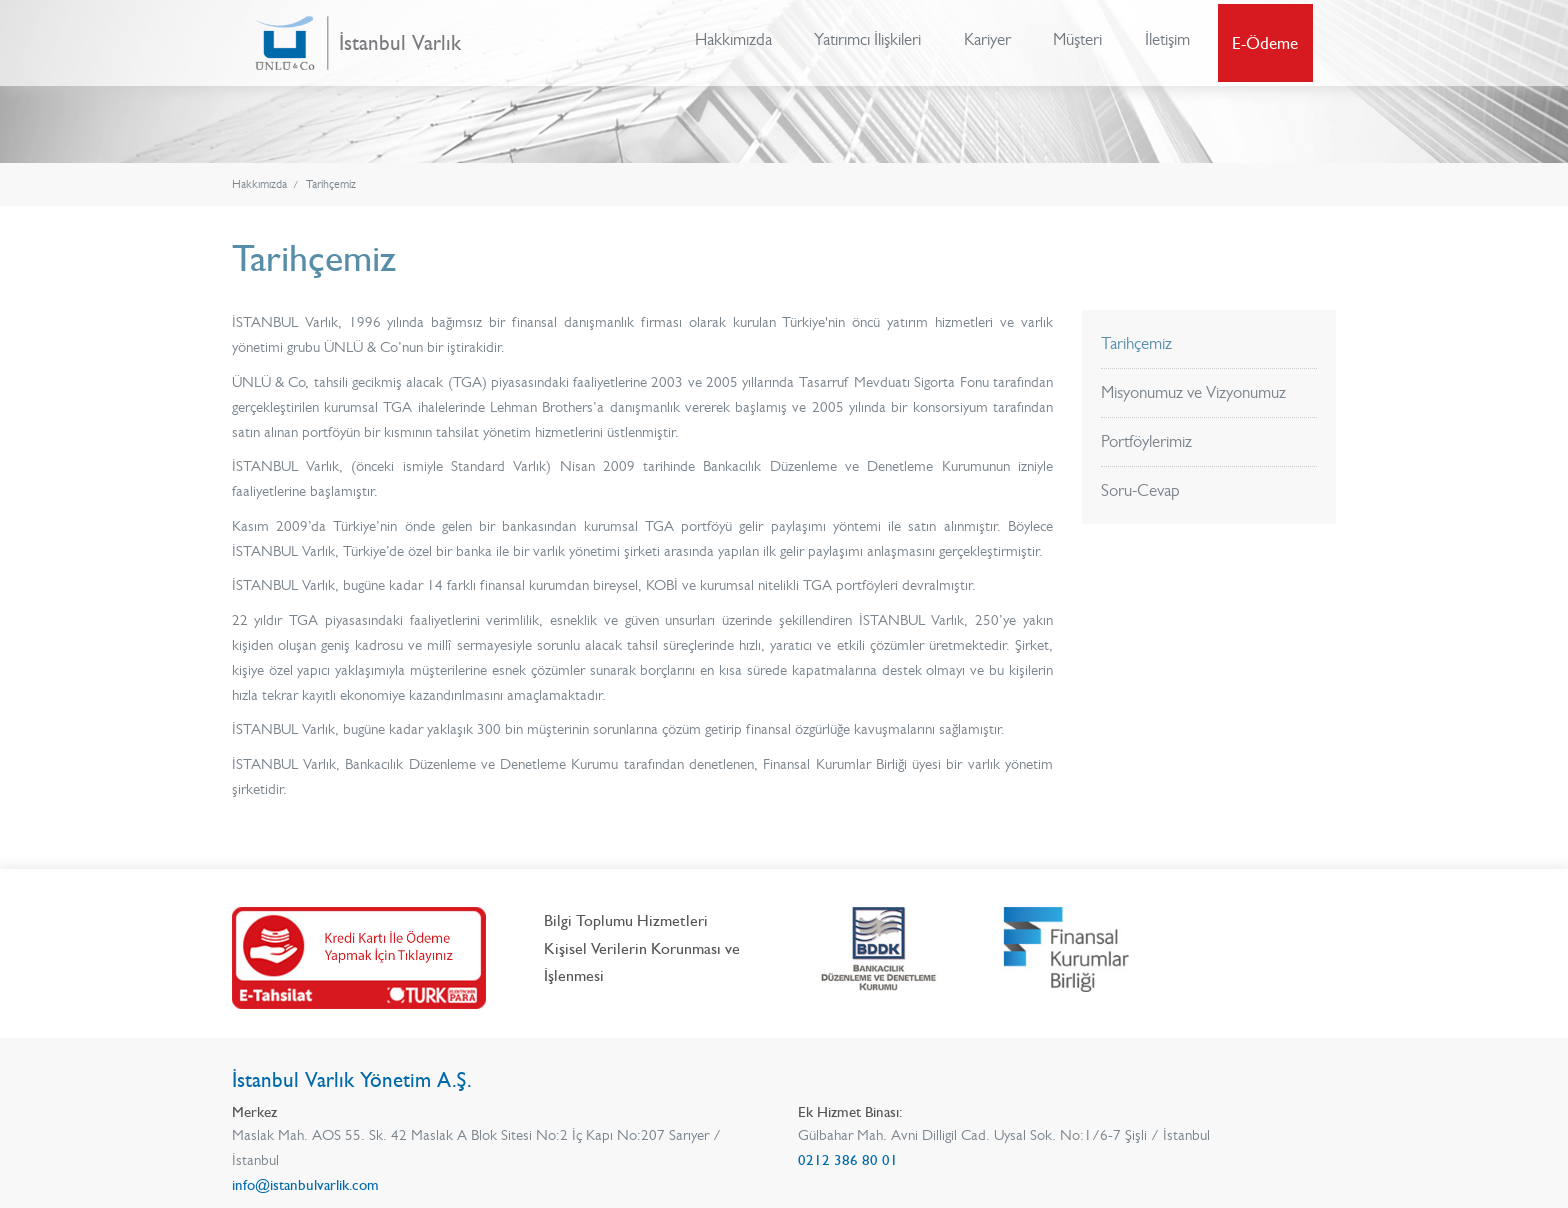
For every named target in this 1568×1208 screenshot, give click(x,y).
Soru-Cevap (1140, 490)
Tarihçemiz (331, 184)
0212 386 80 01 (848, 1160)
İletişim (1168, 43)
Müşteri (1078, 43)
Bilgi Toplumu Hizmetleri (626, 919)
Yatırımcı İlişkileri (866, 43)
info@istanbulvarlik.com (305, 1185)
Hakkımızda (731, 43)
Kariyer (986, 43)
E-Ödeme (1267, 43)
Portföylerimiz (1146, 441)
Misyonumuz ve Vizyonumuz (1193, 392)
